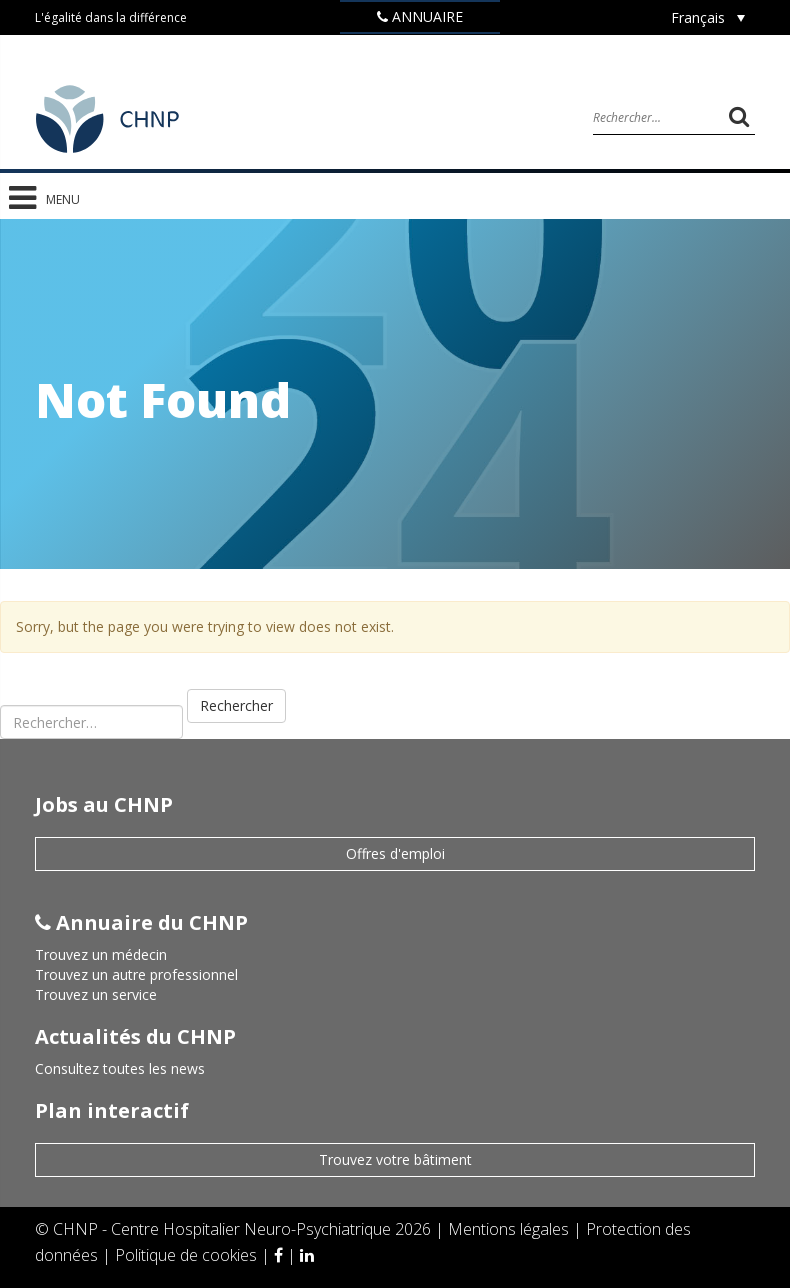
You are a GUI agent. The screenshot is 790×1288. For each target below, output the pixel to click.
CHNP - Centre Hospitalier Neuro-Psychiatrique (222, 1229)
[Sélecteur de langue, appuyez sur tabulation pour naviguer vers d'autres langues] (708, 17)
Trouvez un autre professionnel (136, 974)
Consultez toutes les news (120, 1068)
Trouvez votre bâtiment (395, 1159)
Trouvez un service (96, 994)
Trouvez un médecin (101, 954)
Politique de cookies (188, 1255)
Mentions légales (510, 1229)
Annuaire (420, 16)
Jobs (420, 48)
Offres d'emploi (395, 853)
